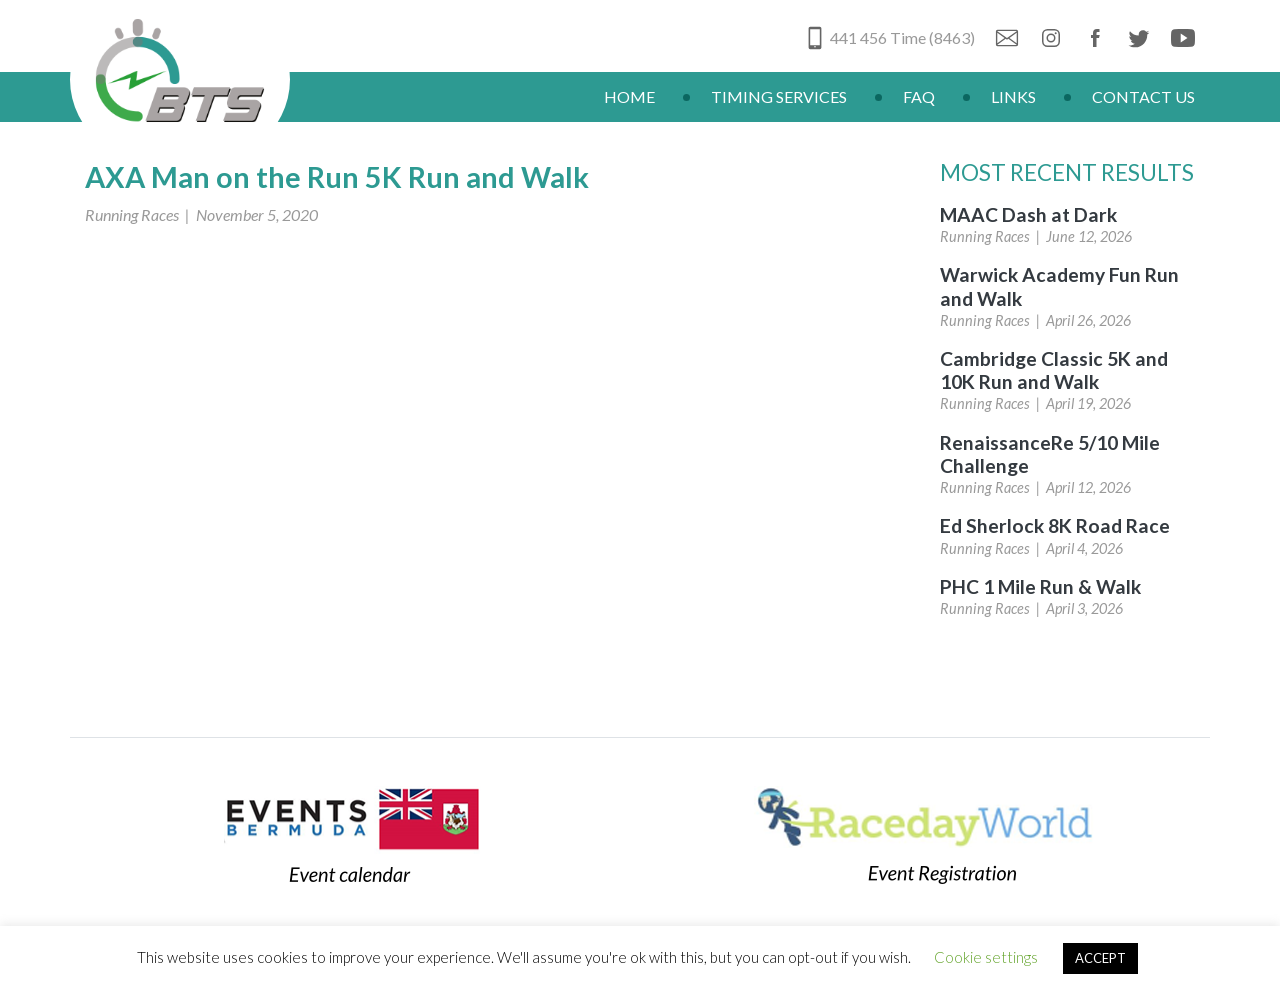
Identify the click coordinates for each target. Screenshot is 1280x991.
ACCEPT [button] (1100, 958)
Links (1013, 96)
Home (629, 96)
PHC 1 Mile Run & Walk (1040, 586)
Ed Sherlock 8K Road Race (1055, 525)
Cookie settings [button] (986, 957)
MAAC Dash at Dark (1028, 214)
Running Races (132, 214)
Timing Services (779, 96)
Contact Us (1143, 96)
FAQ (919, 96)
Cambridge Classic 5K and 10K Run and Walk (1054, 370)
